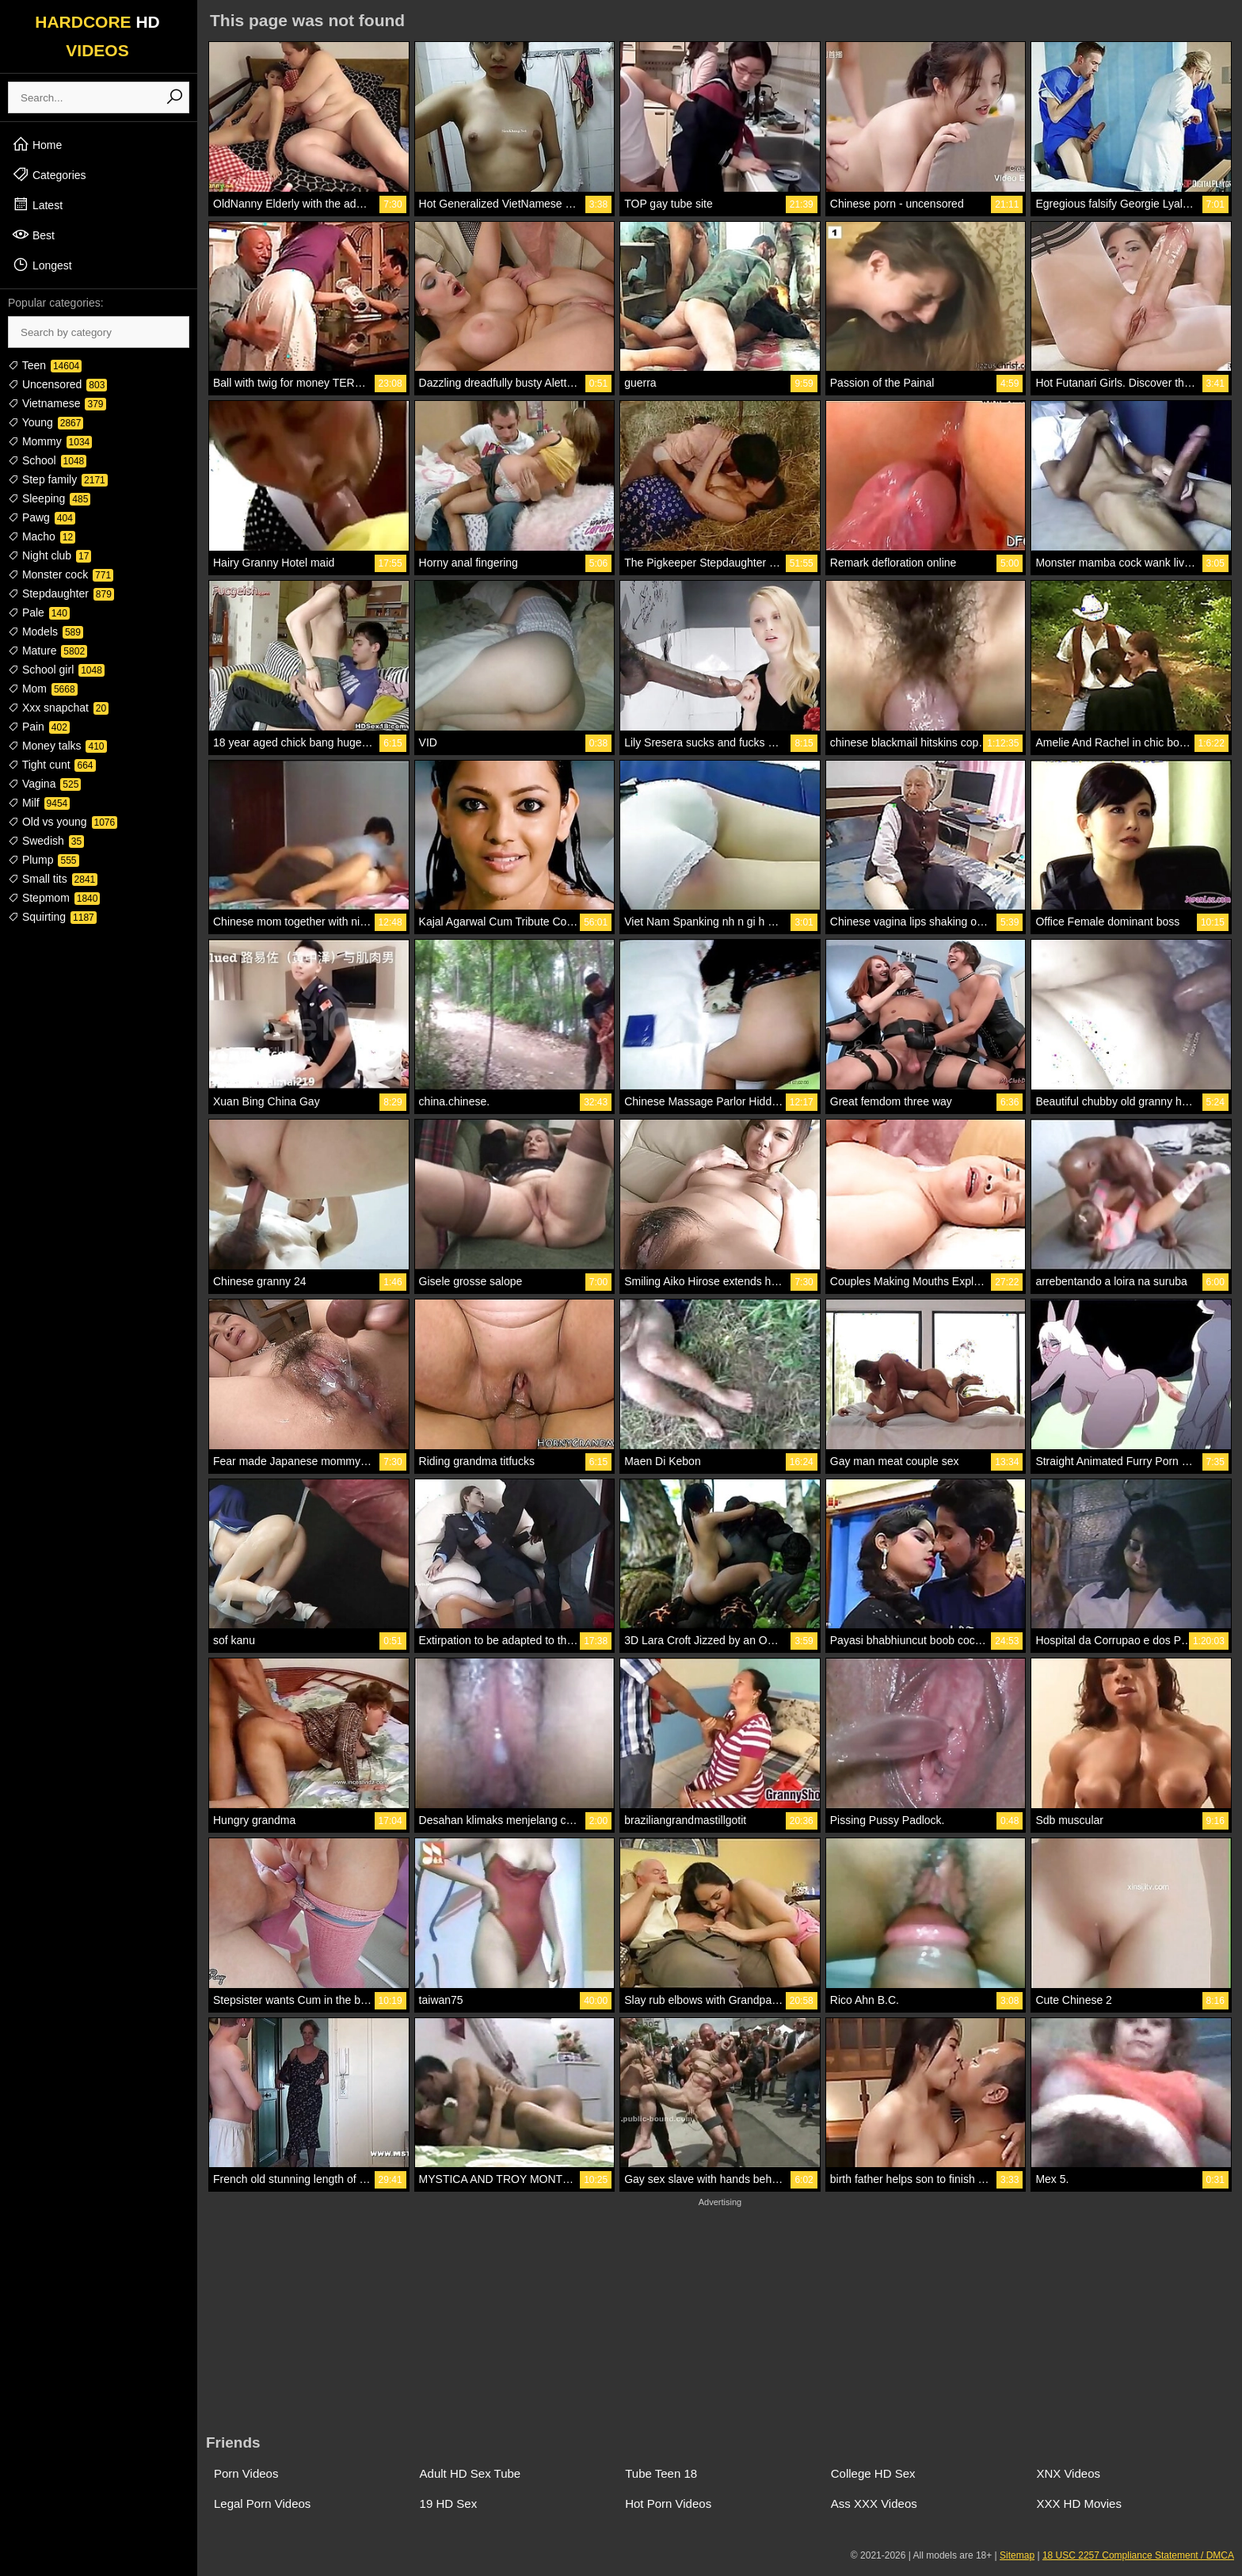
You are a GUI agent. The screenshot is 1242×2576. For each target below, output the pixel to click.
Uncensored (57, 384)
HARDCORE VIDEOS (97, 36)
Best (33, 234)
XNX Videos (1068, 2473)
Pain (39, 726)
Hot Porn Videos (668, 2503)
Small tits (52, 878)
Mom (43, 688)
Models (45, 631)
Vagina (44, 783)
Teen (45, 365)
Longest (42, 264)
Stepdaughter (61, 593)
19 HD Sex (449, 2503)
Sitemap (1017, 2555)
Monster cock (60, 574)
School (47, 460)
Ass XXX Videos (874, 2503)
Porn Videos (246, 2473)
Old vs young (62, 821)
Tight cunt (52, 764)
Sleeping (49, 498)
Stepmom (54, 897)
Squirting (52, 916)
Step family (58, 479)
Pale (39, 612)
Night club (49, 555)
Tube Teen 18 (661, 2473)
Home (37, 144)
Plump (43, 859)
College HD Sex (873, 2473)
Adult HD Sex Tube (470, 2473)
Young (45, 422)
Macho (41, 536)
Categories (49, 174)
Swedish (46, 840)
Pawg (41, 517)
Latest (37, 204)
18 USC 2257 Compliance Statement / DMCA (1138, 2555)
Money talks (57, 745)
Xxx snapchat (58, 707)
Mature (47, 650)
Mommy (50, 441)
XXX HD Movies (1079, 2503)
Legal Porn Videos (262, 2503)
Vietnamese (57, 403)
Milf (39, 802)
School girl (56, 669)
